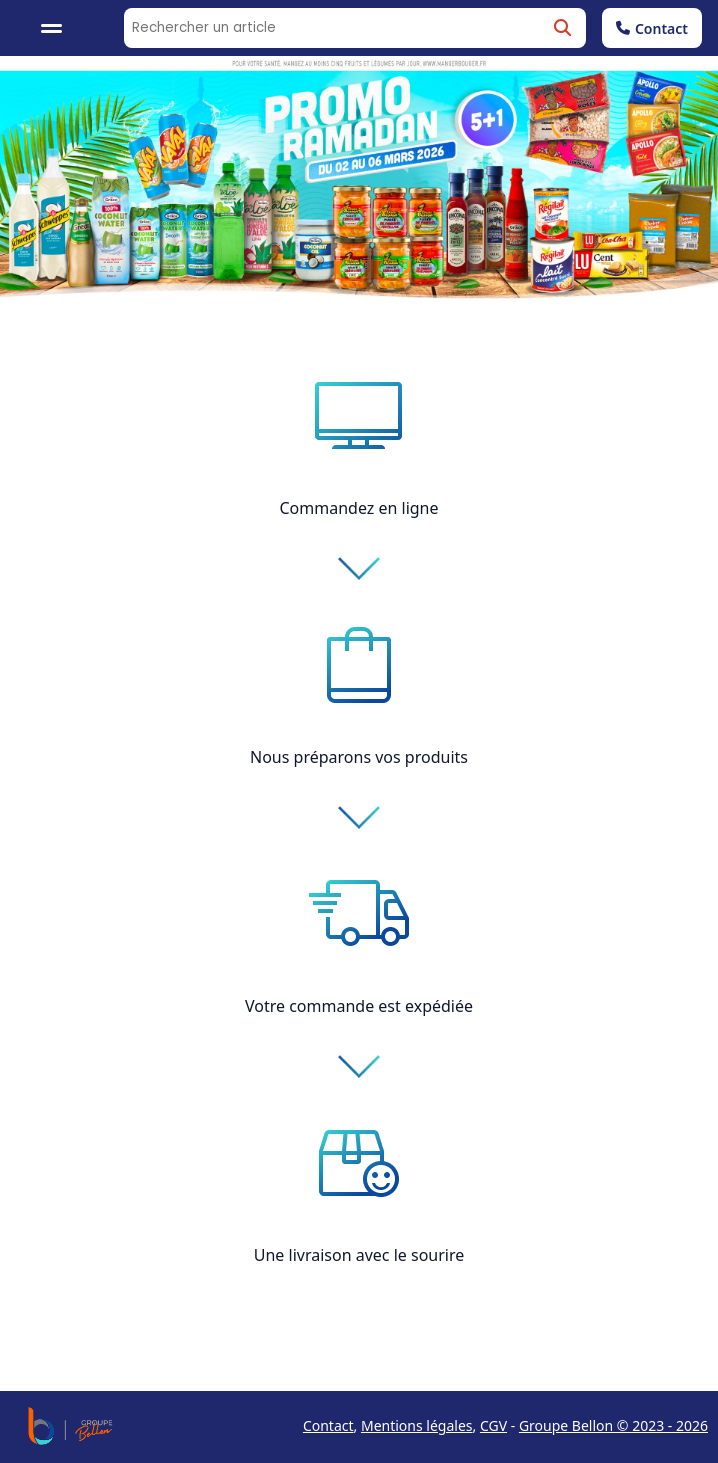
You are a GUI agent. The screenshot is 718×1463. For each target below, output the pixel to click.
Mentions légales (417, 1425)
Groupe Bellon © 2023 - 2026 (613, 1425)
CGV (493, 1425)
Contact (652, 28)
